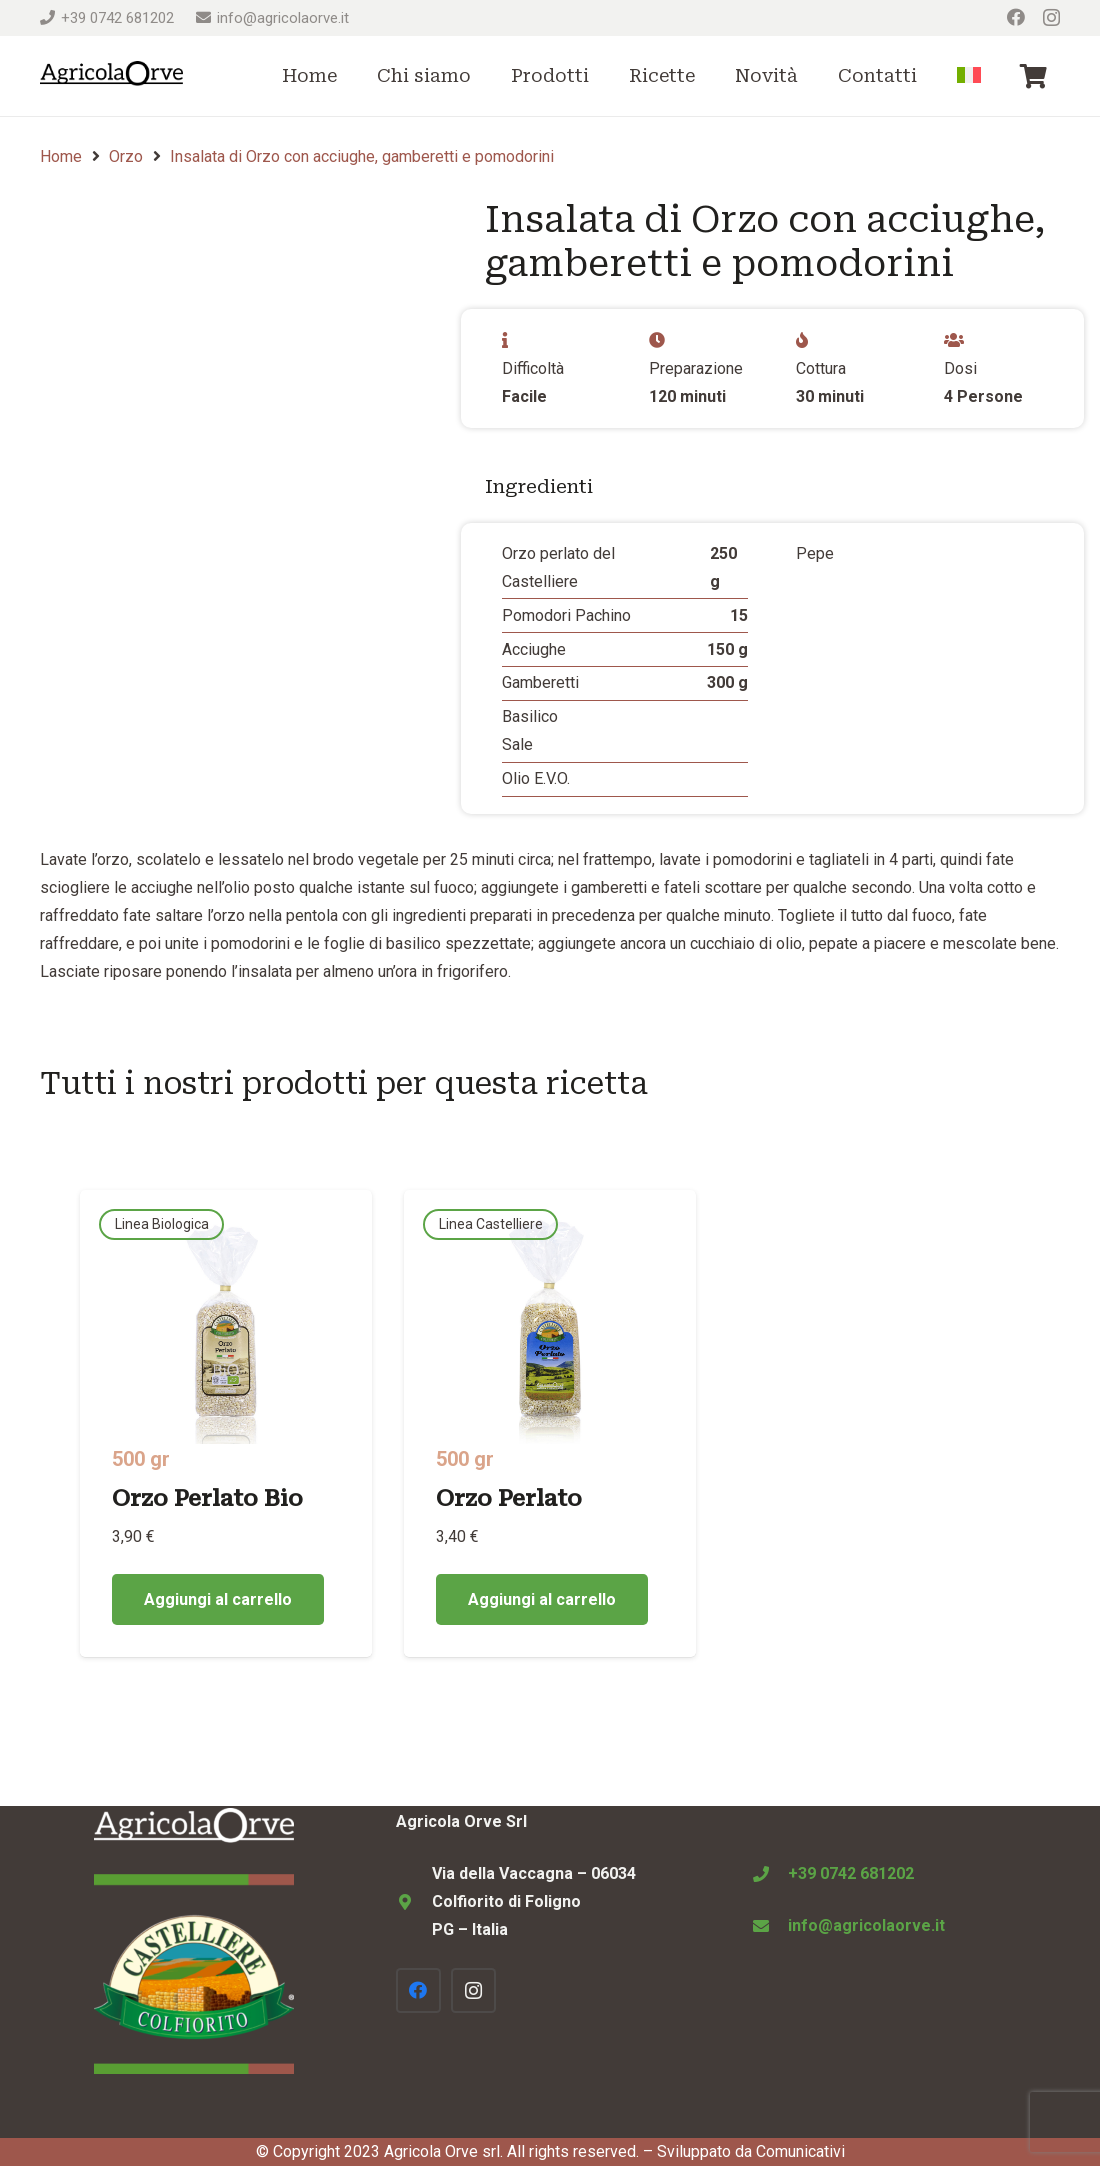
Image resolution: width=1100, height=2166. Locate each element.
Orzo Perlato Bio (207, 1498)
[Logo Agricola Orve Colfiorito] (111, 76)
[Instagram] (1051, 18)
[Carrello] (1033, 76)
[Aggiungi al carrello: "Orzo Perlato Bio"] (218, 1599)
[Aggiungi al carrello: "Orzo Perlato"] (542, 1599)
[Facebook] (1016, 17)
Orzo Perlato (509, 1498)
